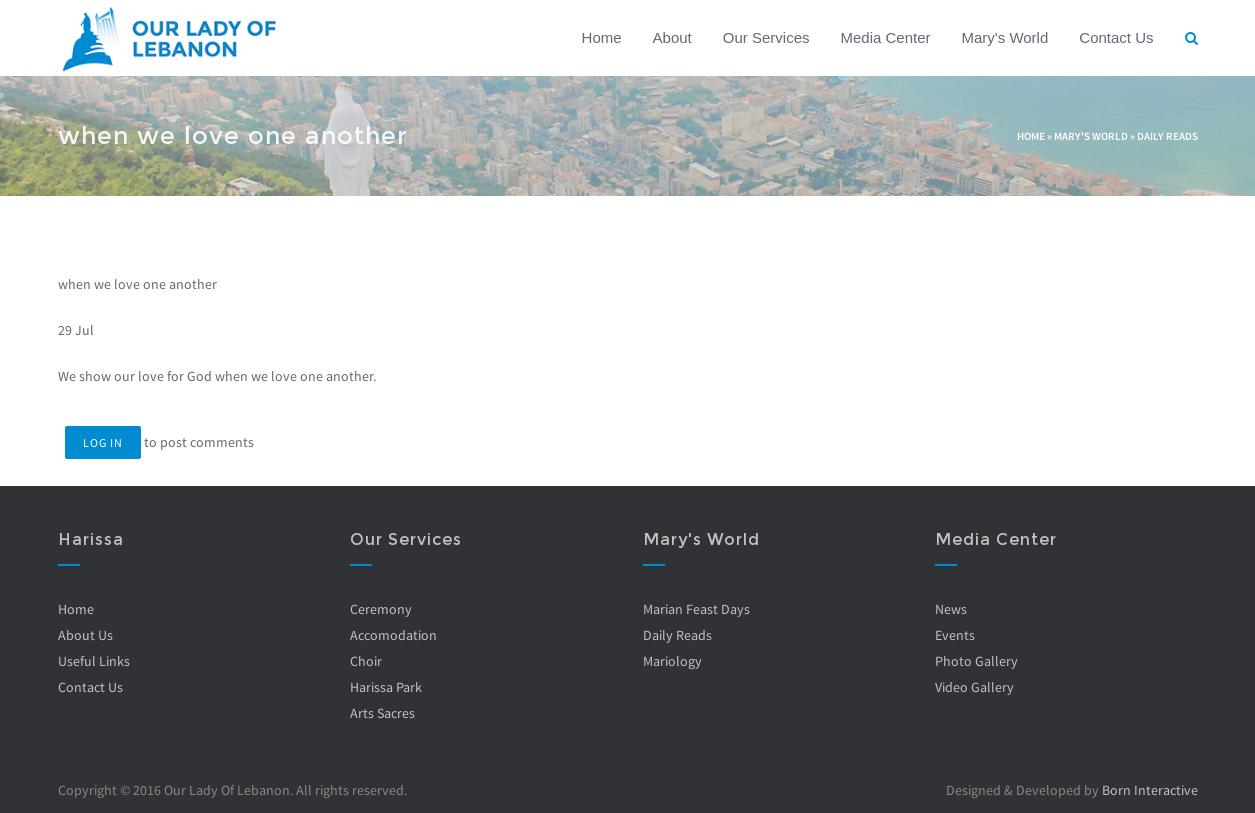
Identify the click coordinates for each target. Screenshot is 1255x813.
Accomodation (393, 635)
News (951, 609)
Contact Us (1116, 37)
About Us (85, 635)
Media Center (885, 37)
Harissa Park (386, 687)
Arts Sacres (382, 713)
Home (602, 37)
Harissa (91, 539)
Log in (103, 442)
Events (955, 635)
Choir (366, 661)
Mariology (672, 661)
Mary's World (1005, 37)
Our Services (766, 37)
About (672, 37)
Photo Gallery (976, 661)
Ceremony (381, 609)
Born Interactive (1150, 790)
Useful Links (94, 661)
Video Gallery (974, 687)
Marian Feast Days (696, 609)
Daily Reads (1167, 136)
